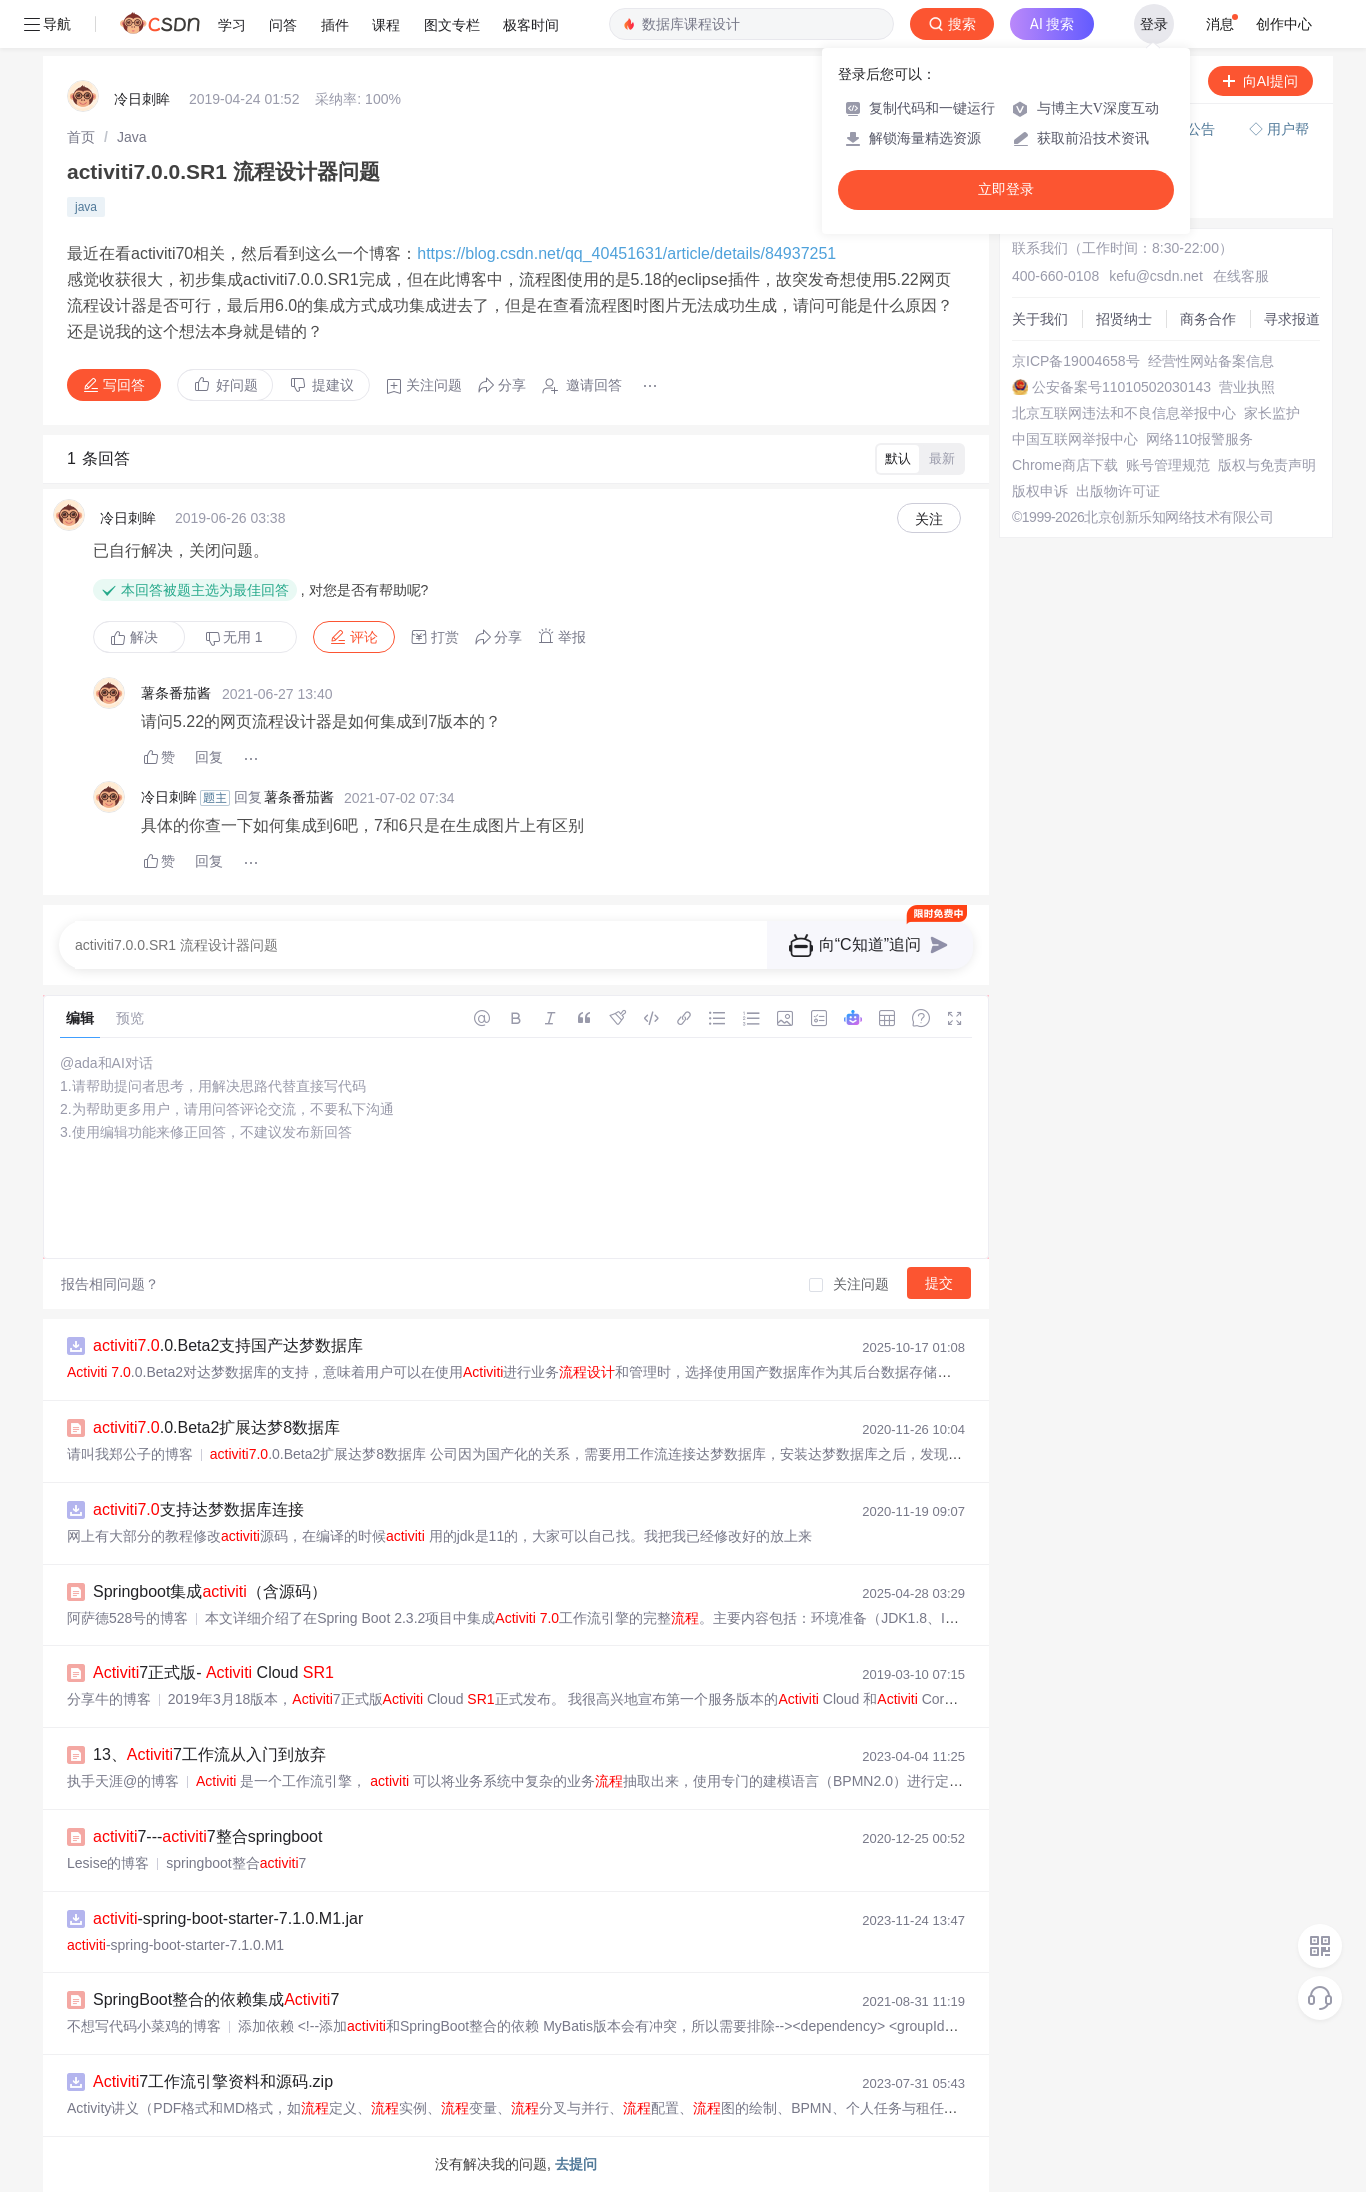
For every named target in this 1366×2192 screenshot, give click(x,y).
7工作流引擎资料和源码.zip (213, 2081)
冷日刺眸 (142, 99)
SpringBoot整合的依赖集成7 (216, 1999)
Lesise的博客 (108, 1863)
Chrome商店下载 (1065, 465)
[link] (81, 137)
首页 (81, 137)
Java (132, 137)
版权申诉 (1040, 491)
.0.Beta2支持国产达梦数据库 (228, 1345)
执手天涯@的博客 (123, 1781)
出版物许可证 (1118, 491)
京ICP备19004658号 (1076, 361)
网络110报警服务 (1199, 439)
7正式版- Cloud (213, 1672)
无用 (234, 637)
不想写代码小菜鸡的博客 (144, 2026)
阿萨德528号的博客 (127, 1618)
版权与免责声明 (1267, 465)
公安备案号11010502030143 (1121, 387)
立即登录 (1006, 189)
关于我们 (1040, 319)
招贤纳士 (1124, 319)
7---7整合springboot (207, 1836)
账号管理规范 (1168, 465)
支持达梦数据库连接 (198, 1509)
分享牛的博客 (109, 1699)
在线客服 (1241, 276)
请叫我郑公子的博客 (130, 1454)
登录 (1154, 24)
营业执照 (1247, 387)
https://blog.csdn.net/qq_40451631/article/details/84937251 (626, 253)
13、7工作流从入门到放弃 (209, 1754)
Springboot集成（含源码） (210, 1591)
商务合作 (1208, 319)
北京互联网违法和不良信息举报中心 (1124, 413)
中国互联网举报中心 (1075, 439)
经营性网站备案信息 (1211, 361)
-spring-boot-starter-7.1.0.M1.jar (228, 1918)
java (86, 207)
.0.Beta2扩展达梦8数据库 (216, 1427)
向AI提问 (1260, 81)
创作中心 (1284, 24)
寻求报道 (1292, 319)
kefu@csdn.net (1156, 276)
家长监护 (1272, 413)
